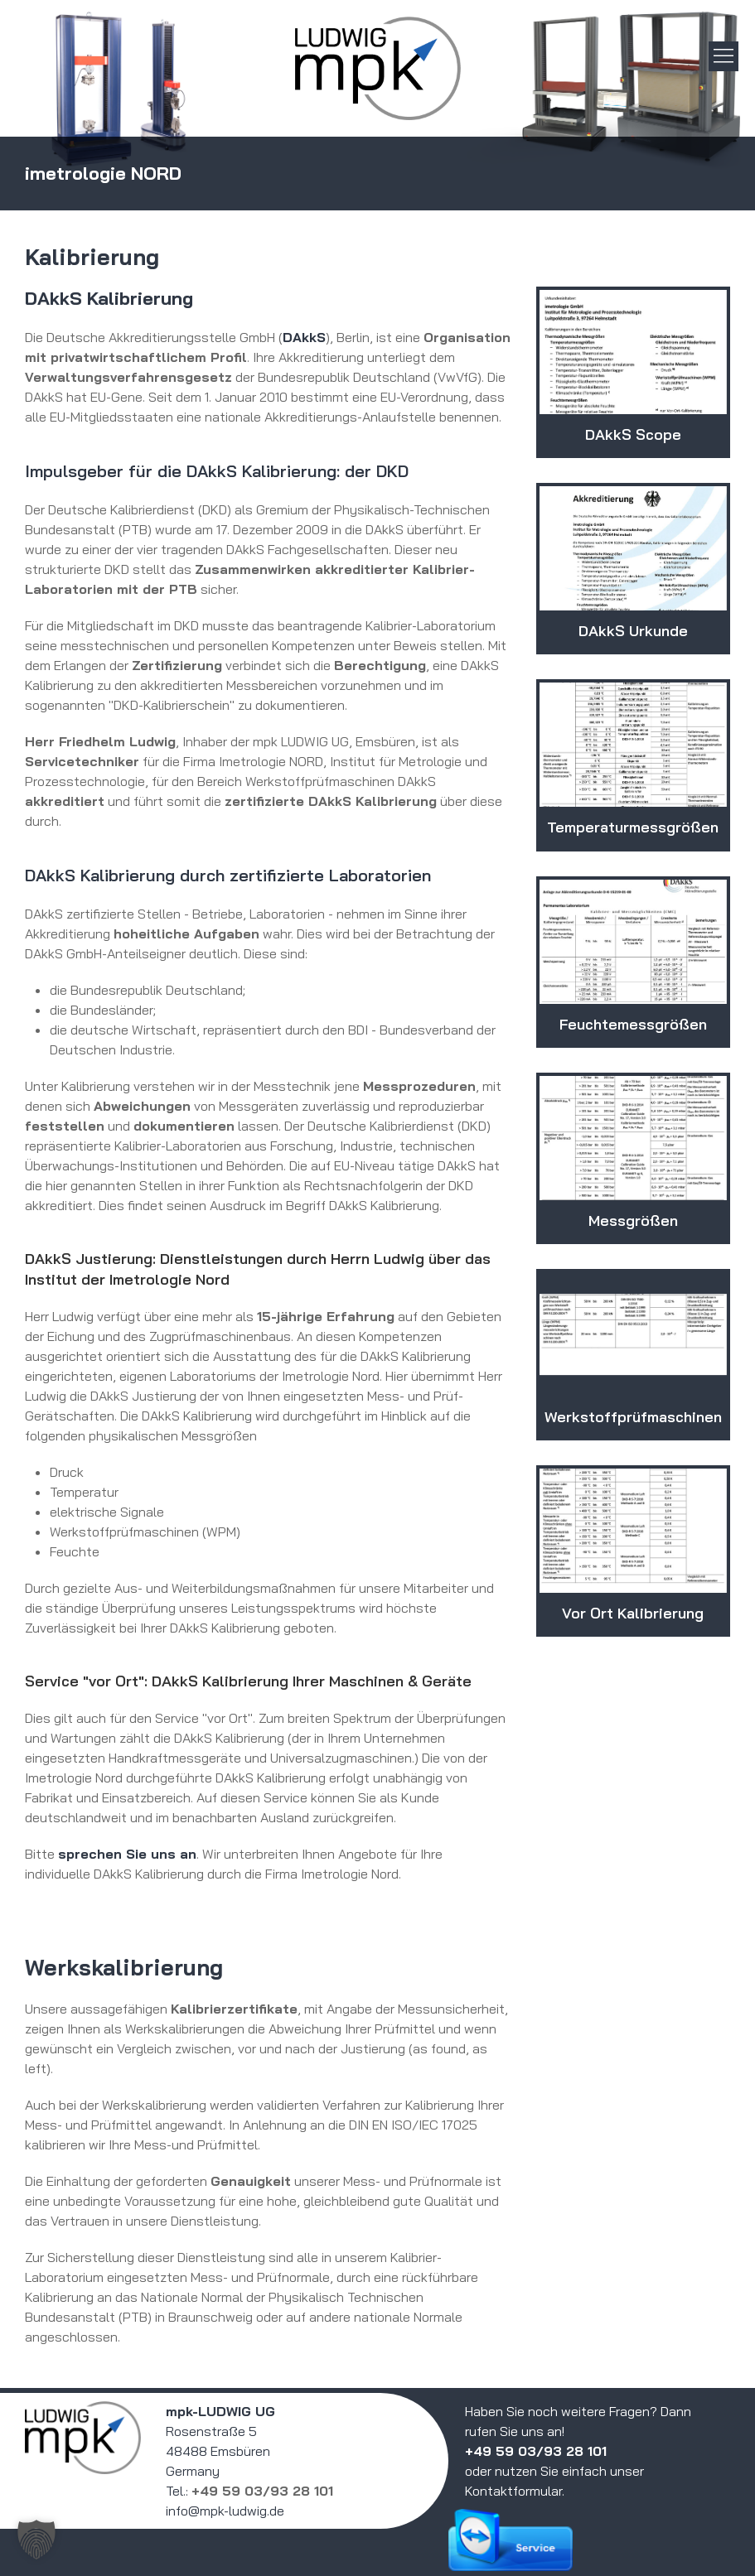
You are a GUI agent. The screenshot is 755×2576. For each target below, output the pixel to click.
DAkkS (304, 337)
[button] (36, 2539)
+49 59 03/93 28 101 (262, 2490)
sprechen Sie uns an (127, 1853)
